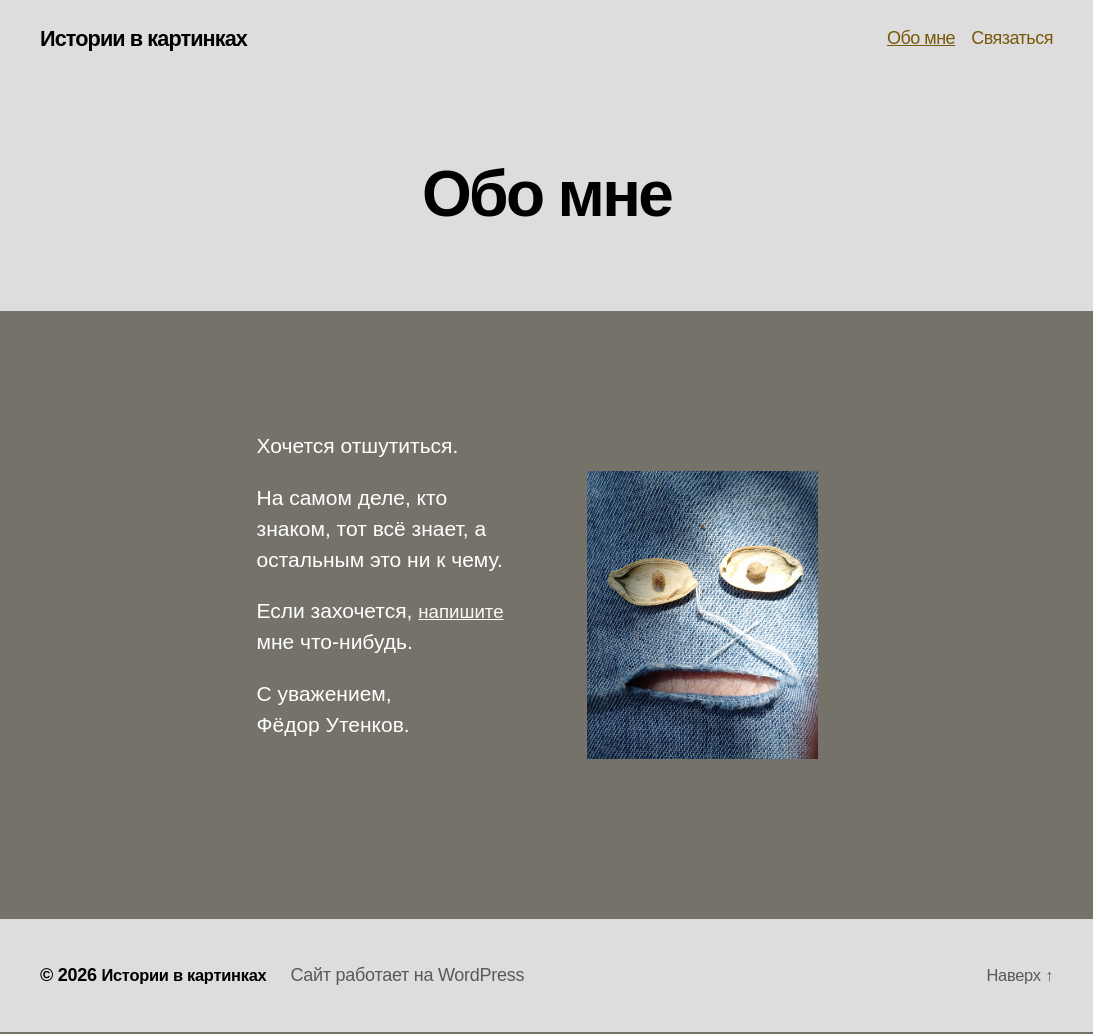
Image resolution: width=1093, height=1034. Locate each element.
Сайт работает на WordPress (424, 977)
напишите (466, 613)
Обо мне (921, 39)
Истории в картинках (154, 40)
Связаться (1012, 39)
